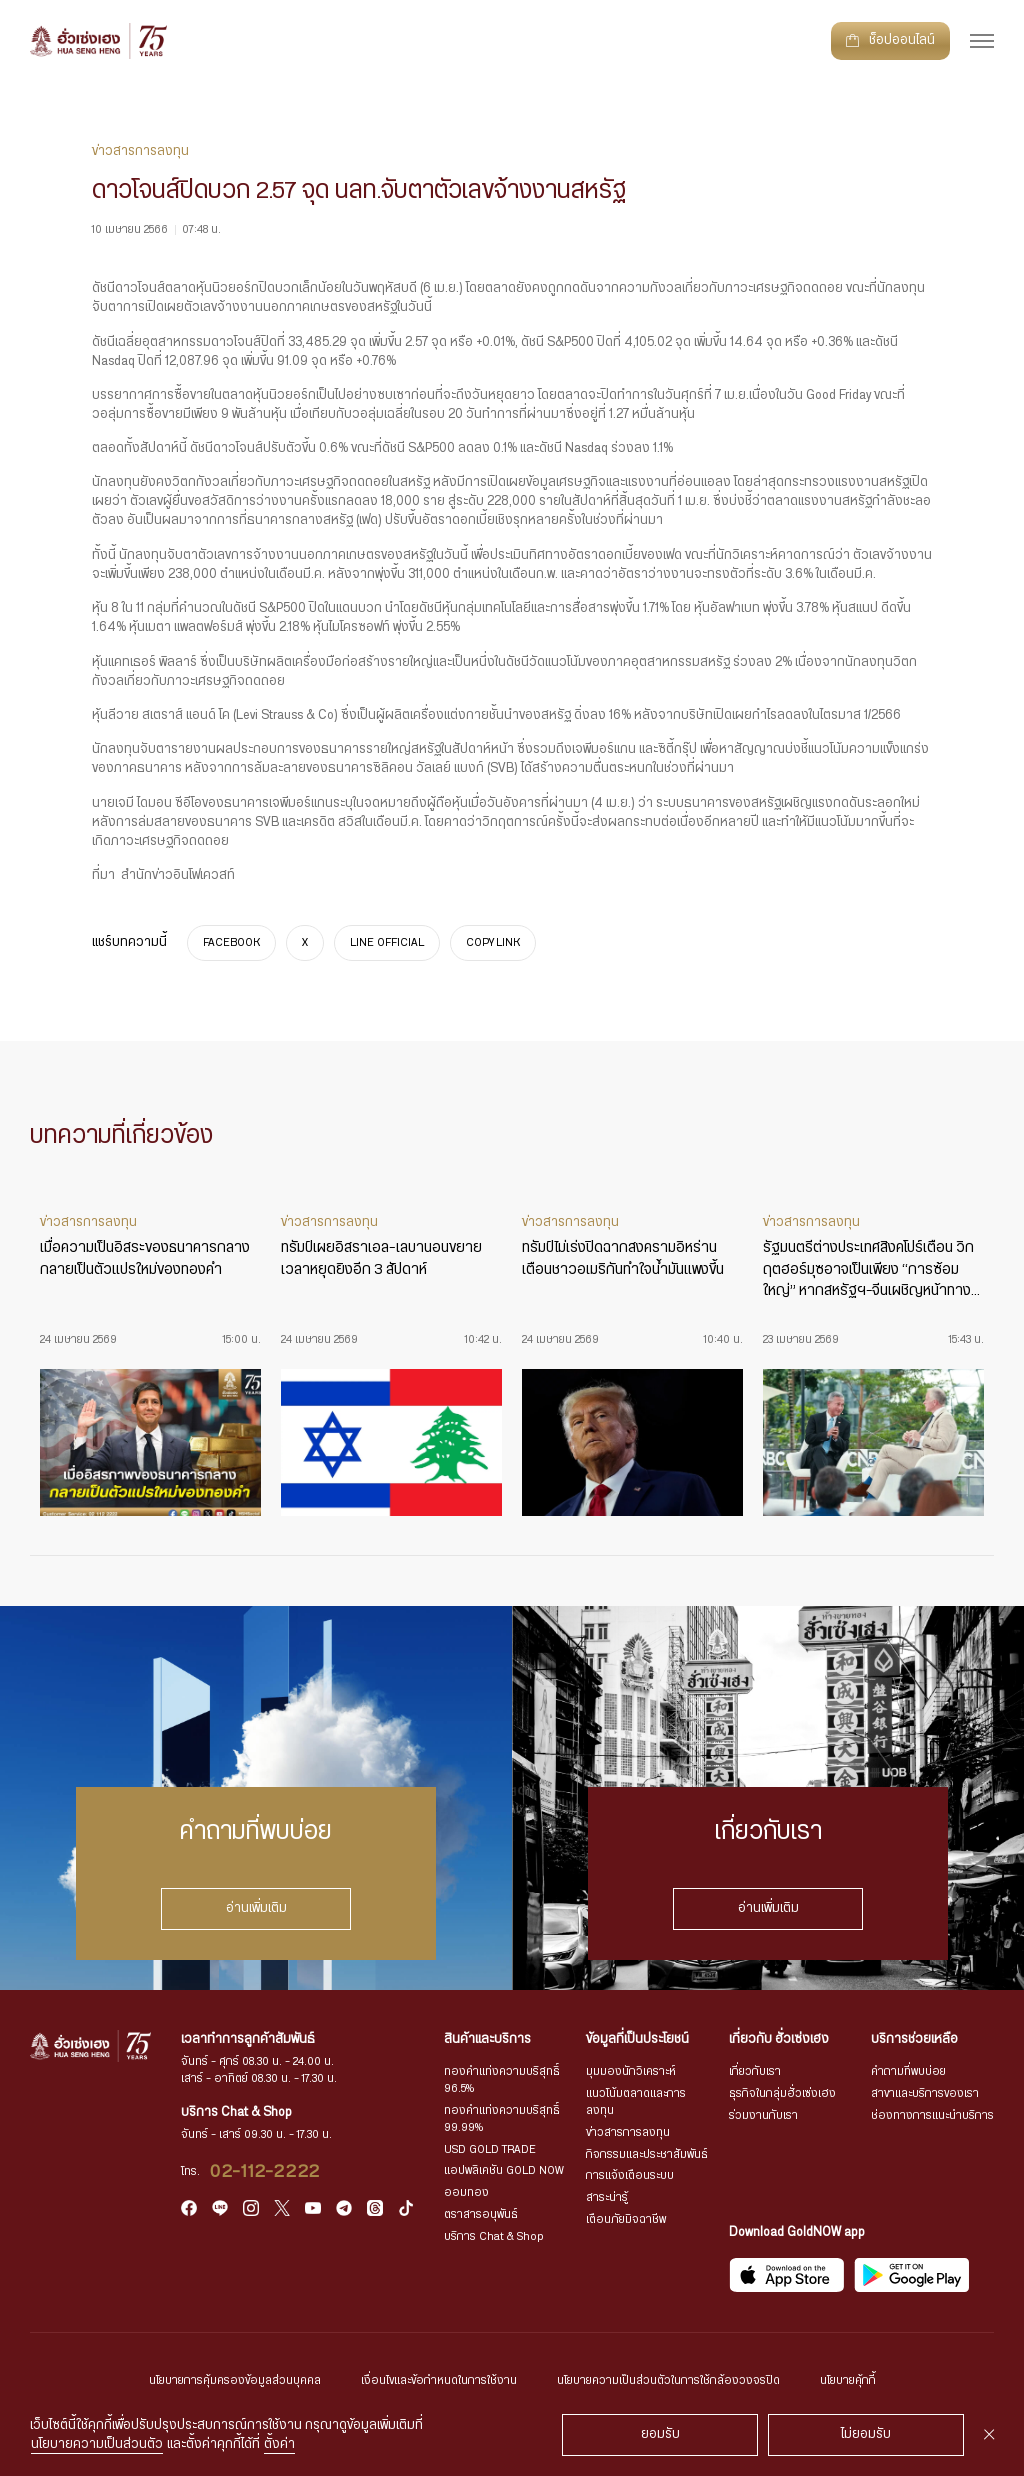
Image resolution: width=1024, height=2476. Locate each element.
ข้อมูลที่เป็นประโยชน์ (637, 2039)
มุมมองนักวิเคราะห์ (631, 2071)
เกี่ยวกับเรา (755, 2071)
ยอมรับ (660, 2434)
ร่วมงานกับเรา (763, 2115)
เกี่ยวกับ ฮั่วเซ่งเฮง (779, 2039)
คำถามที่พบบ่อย (908, 2071)
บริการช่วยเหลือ (914, 2039)
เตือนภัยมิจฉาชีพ (626, 2219)
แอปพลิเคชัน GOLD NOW (504, 2170)
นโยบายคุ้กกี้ (848, 2380)
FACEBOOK (231, 943)
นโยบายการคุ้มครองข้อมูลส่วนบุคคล (235, 2380)
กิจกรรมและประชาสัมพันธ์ (647, 2154)
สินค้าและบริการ (487, 2039)
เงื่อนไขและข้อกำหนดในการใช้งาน (439, 2380)
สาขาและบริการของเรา (925, 2093)
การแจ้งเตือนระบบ (630, 2175)
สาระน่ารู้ (607, 2197)
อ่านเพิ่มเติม (256, 1908)
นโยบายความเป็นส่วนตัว (97, 2444)
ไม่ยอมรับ (866, 2434)
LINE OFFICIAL (387, 943)
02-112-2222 (265, 2172)
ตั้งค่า (279, 2444)
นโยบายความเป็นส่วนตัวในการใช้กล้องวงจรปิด (668, 2380)
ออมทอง (466, 2192)
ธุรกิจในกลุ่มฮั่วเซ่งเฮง (782, 2093)
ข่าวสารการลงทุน (628, 2132)
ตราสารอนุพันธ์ (481, 2214)
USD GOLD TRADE (490, 2149)
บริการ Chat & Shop (494, 2236)
